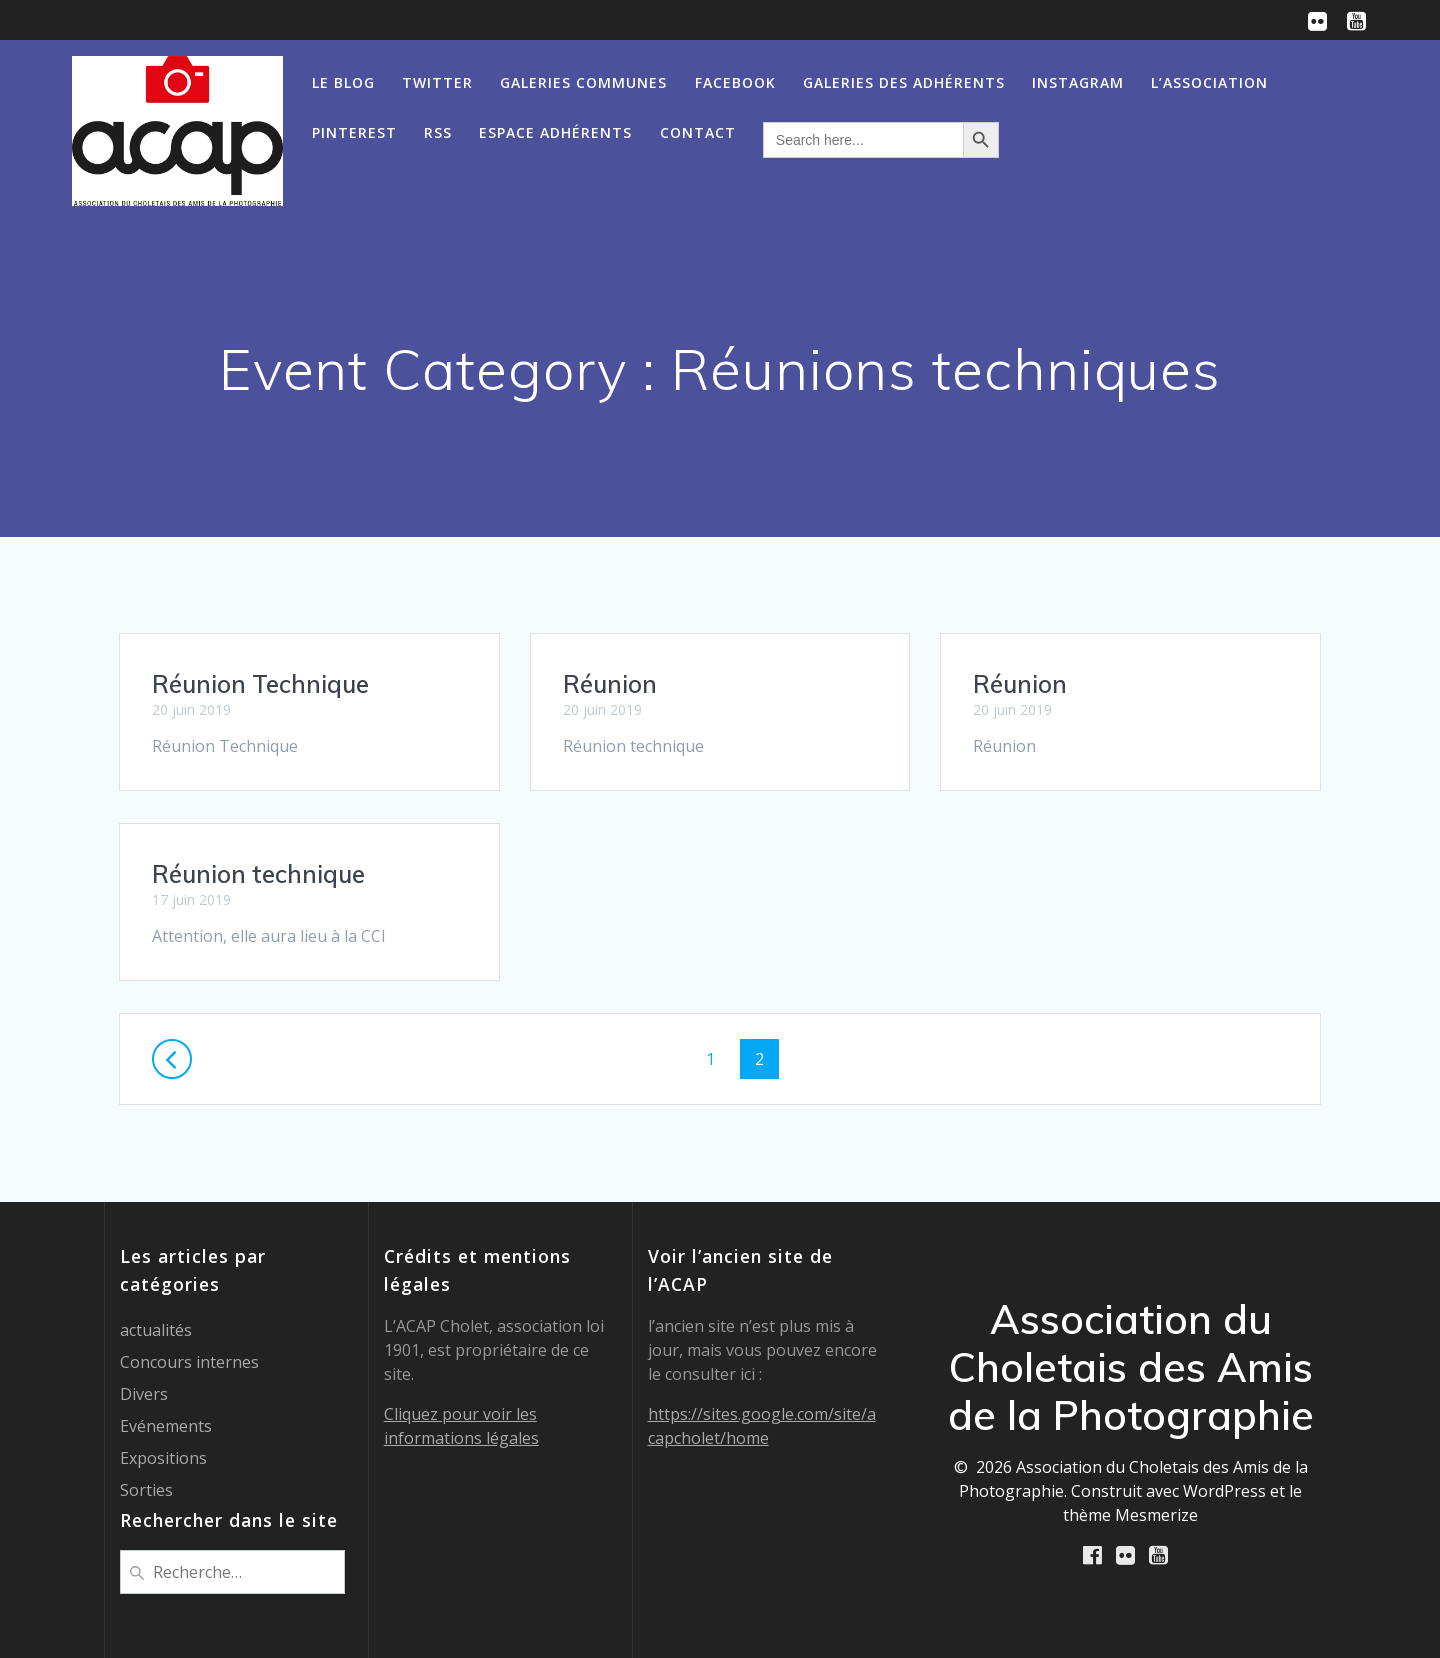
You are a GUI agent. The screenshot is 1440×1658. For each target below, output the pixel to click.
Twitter (437, 82)
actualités (156, 1330)
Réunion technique (258, 874)
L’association (1209, 82)
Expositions (163, 1458)
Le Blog (343, 82)
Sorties (146, 1490)
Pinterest (354, 132)
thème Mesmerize (1130, 1515)
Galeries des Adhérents (904, 82)
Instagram (1078, 82)
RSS (438, 132)
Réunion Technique (260, 684)
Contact (698, 132)
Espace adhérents (555, 132)
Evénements (166, 1426)
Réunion (610, 684)
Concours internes (189, 1362)
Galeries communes (583, 82)
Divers (144, 1394)
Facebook (735, 82)
